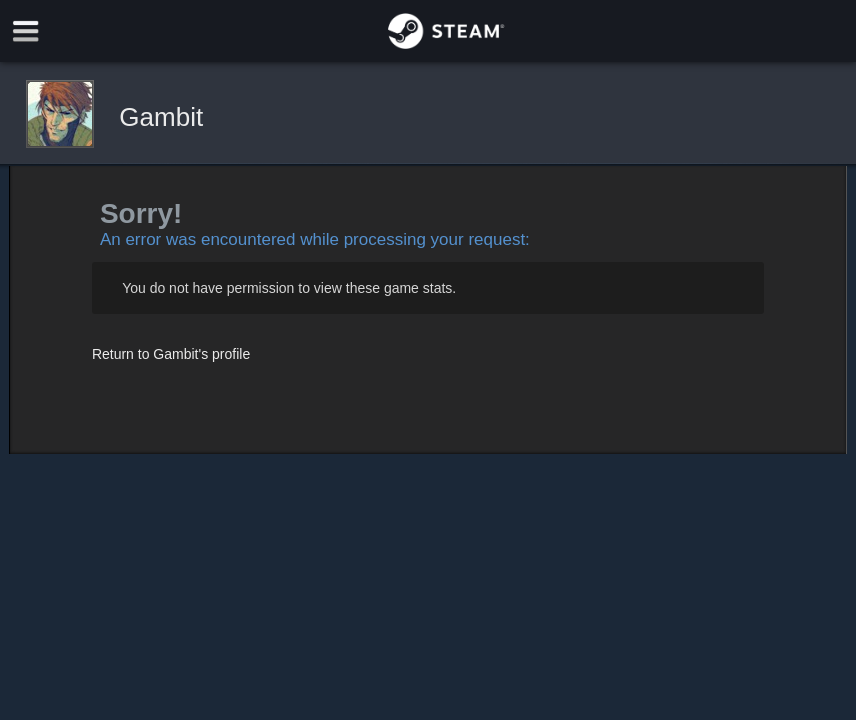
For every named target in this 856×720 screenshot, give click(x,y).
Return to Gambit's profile (171, 354)
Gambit (161, 117)
